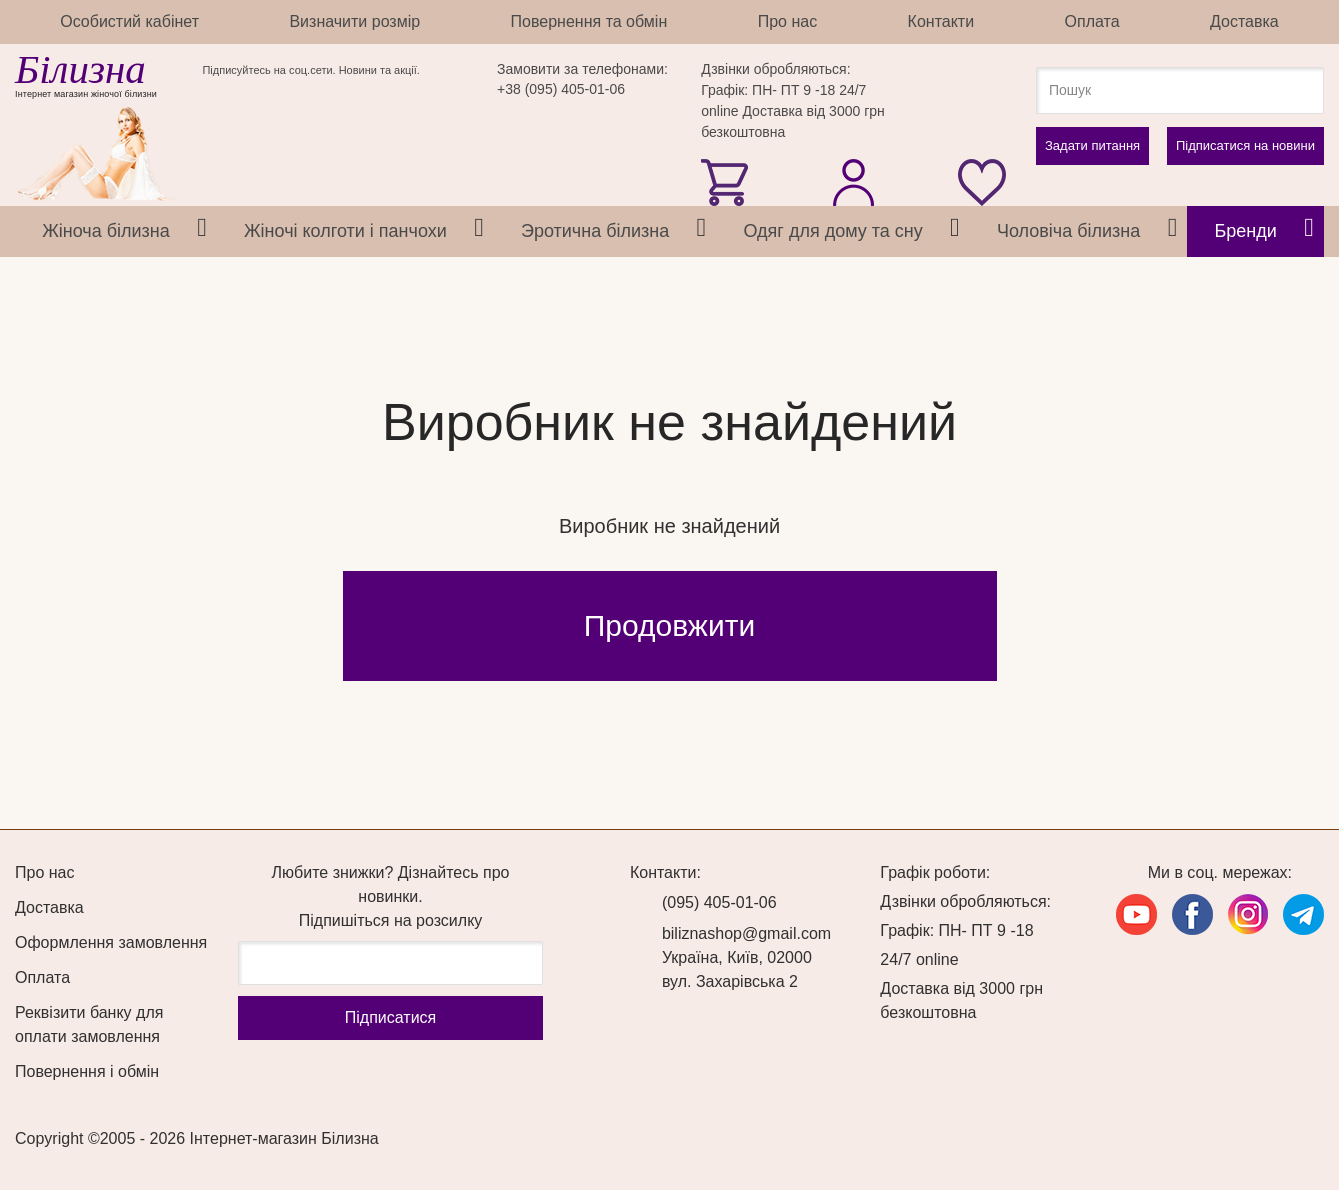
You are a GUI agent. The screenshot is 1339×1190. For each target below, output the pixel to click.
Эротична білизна (595, 231)
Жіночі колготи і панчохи (345, 231)
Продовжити (669, 625)
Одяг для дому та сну (832, 231)
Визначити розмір (354, 21)
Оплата (1092, 21)
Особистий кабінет (129, 21)
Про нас (787, 21)
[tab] (202, 231)
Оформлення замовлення (111, 942)
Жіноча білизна (106, 231)
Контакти (941, 21)
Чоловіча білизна (1068, 231)
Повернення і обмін (87, 1071)
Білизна (80, 69)
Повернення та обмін (589, 21)
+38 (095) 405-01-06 (561, 89)
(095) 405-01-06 (719, 902)
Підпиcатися (390, 1017)
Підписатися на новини (1245, 145)
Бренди (1246, 231)
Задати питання (1092, 145)
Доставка (1244, 21)
